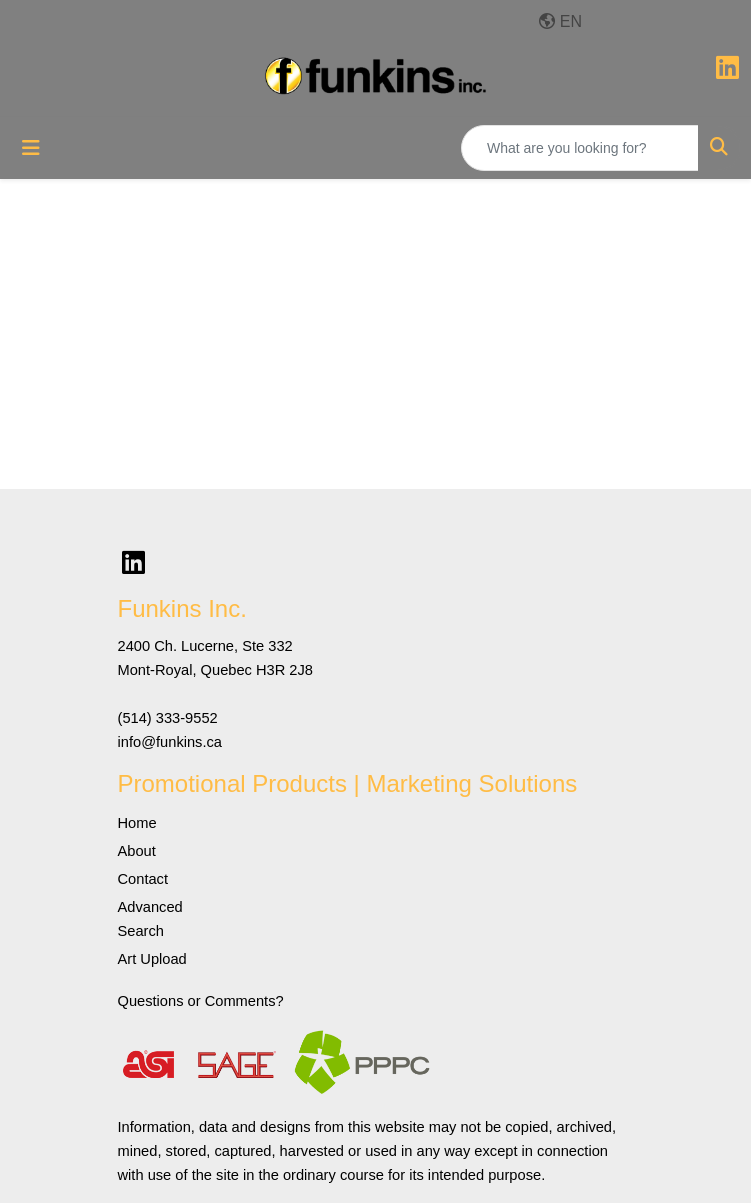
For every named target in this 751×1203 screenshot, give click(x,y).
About (137, 851)
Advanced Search (150, 919)
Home (137, 823)
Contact (143, 879)
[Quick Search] (580, 148)
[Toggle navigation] (31, 148)
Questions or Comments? (201, 1001)
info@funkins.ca (170, 742)
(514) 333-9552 (168, 718)
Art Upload (152, 959)
